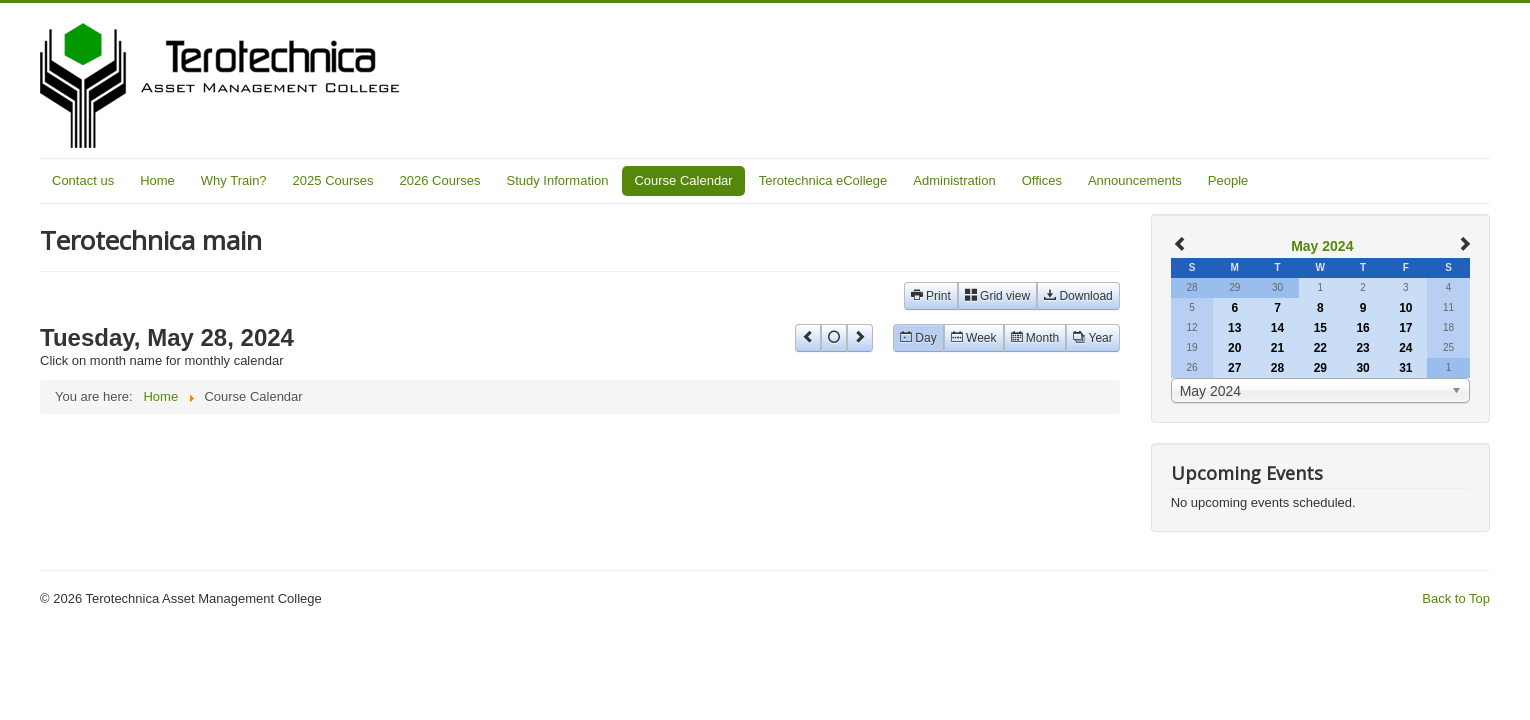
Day (918, 338)
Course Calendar (683, 180)
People (1228, 180)
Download (1078, 296)
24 (1405, 348)
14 (1277, 328)
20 (1234, 348)
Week (974, 338)
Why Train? (234, 180)
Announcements (1135, 180)
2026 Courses (440, 180)
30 (1362, 368)
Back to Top (1456, 598)
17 (1405, 328)
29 (1320, 368)
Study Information (558, 180)
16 (1362, 328)
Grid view (997, 296)
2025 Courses (333, 180)
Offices (1042, 180)
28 (1277, 368)
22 (1320, 348)
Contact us (83, 180)
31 (1405, 368)
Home (157, 180)
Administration (954, 180)
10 (1405, 308)
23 (1362, 348)
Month (1035, 338)
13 (1234, 328)
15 (1320, 328)
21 (1277, 348)
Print (931, 296)
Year (1093, 338)
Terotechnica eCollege (823, 180)
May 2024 (1322, 246)
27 (1234, 368)
